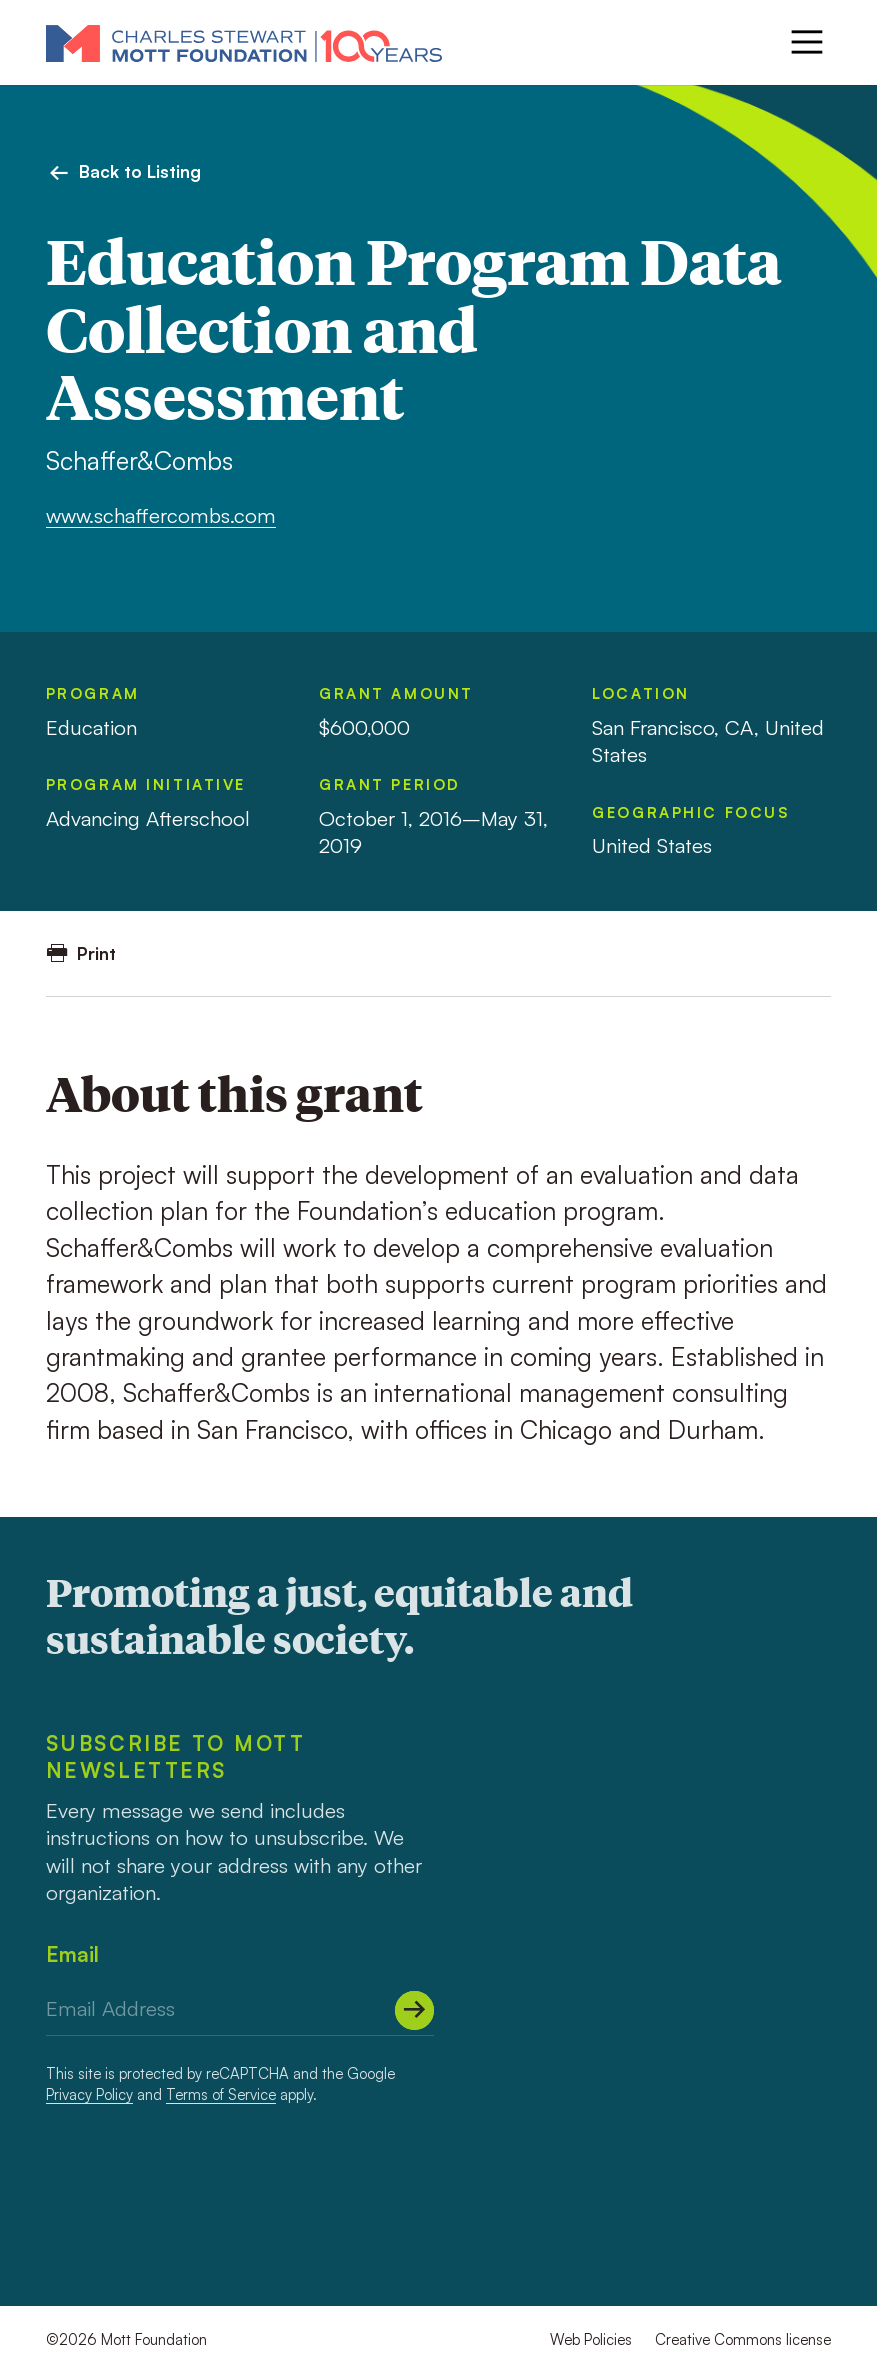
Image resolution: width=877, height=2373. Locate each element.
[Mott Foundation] (244, 42)
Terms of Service (221, 2094)
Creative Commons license (743, 2339)
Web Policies (591, 2339)
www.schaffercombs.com (161, 515)
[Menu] (807, 42)
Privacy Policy (89, 2094)
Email (72, 1954)
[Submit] (414, 2010)
